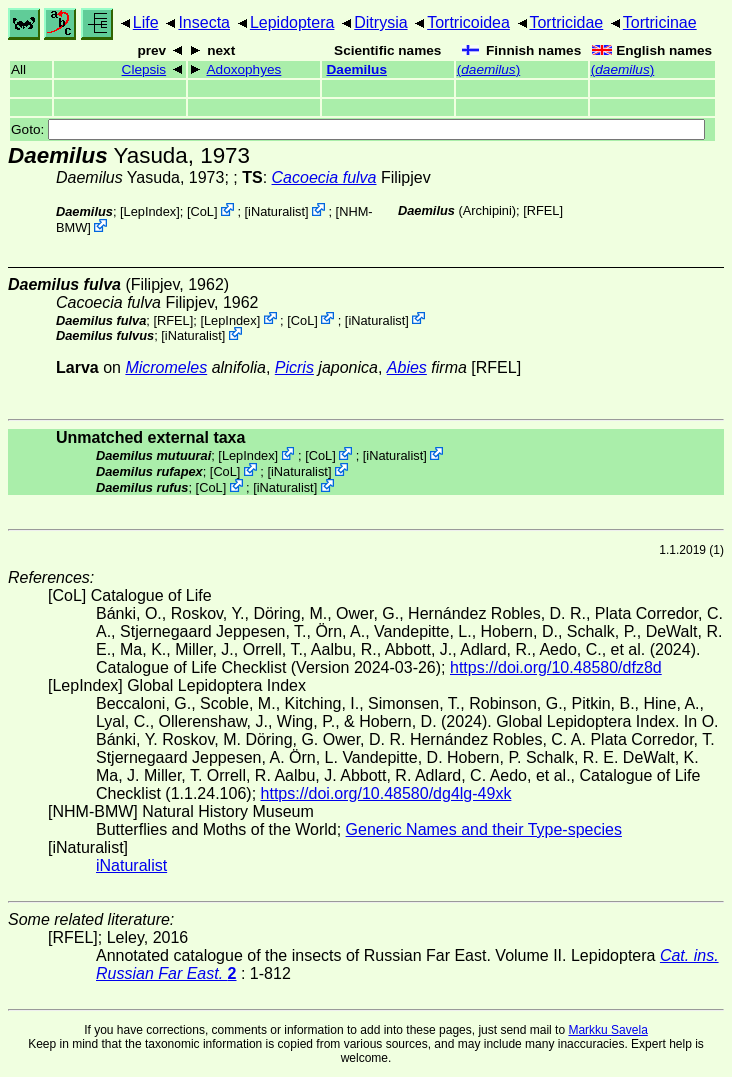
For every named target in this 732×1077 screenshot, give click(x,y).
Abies (407, 367)
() (488, 69)
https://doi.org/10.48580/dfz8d (556, 667)
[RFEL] (543, 210)
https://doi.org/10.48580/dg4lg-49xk (386, 793)
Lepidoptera (292, 22)
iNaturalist (276, 211)
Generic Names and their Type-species (484, 829)
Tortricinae (660, 22)
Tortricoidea (468, 22)
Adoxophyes (244, 69)
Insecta (204, 22)
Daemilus (357, 69)
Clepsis (144, 69)
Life (146, 22)
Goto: (358, 129)
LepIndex (150, 211)
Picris (294, 367)
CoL (201, 211)
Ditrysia (380, 22)
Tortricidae (566, 22)
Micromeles (166, 367)
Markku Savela (607, 1030)
